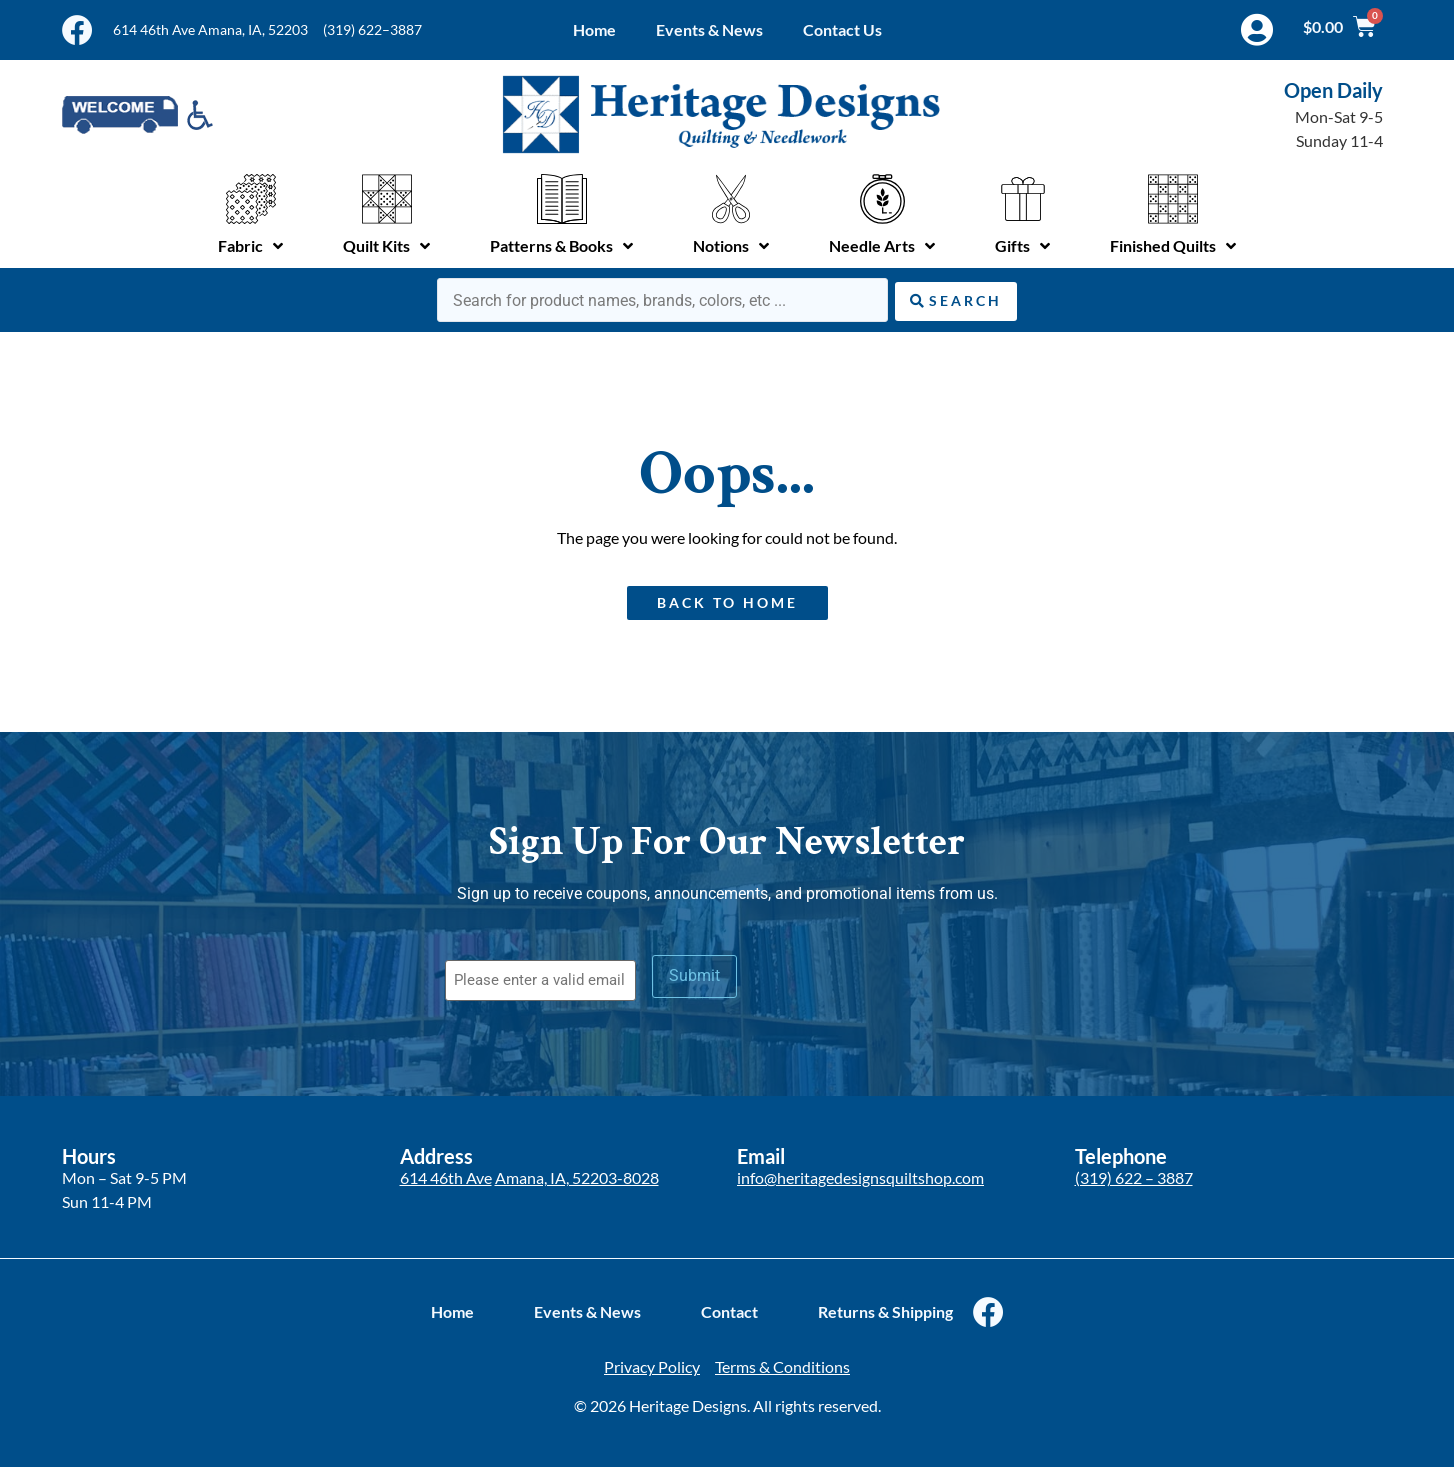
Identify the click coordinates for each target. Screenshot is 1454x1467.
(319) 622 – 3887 (1134, 1176)
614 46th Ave (446, 1176)
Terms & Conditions (782, 1366)
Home (594, 29)
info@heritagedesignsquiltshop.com (860, 1176)
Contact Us (842, 29)
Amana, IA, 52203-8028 (577, 1176)
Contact (729, 1311)
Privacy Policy (652, 1366)
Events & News (709, 29)
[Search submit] (956, 299)
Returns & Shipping (885, 1311)
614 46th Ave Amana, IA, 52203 (210, 29)
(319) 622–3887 (372, 29)
